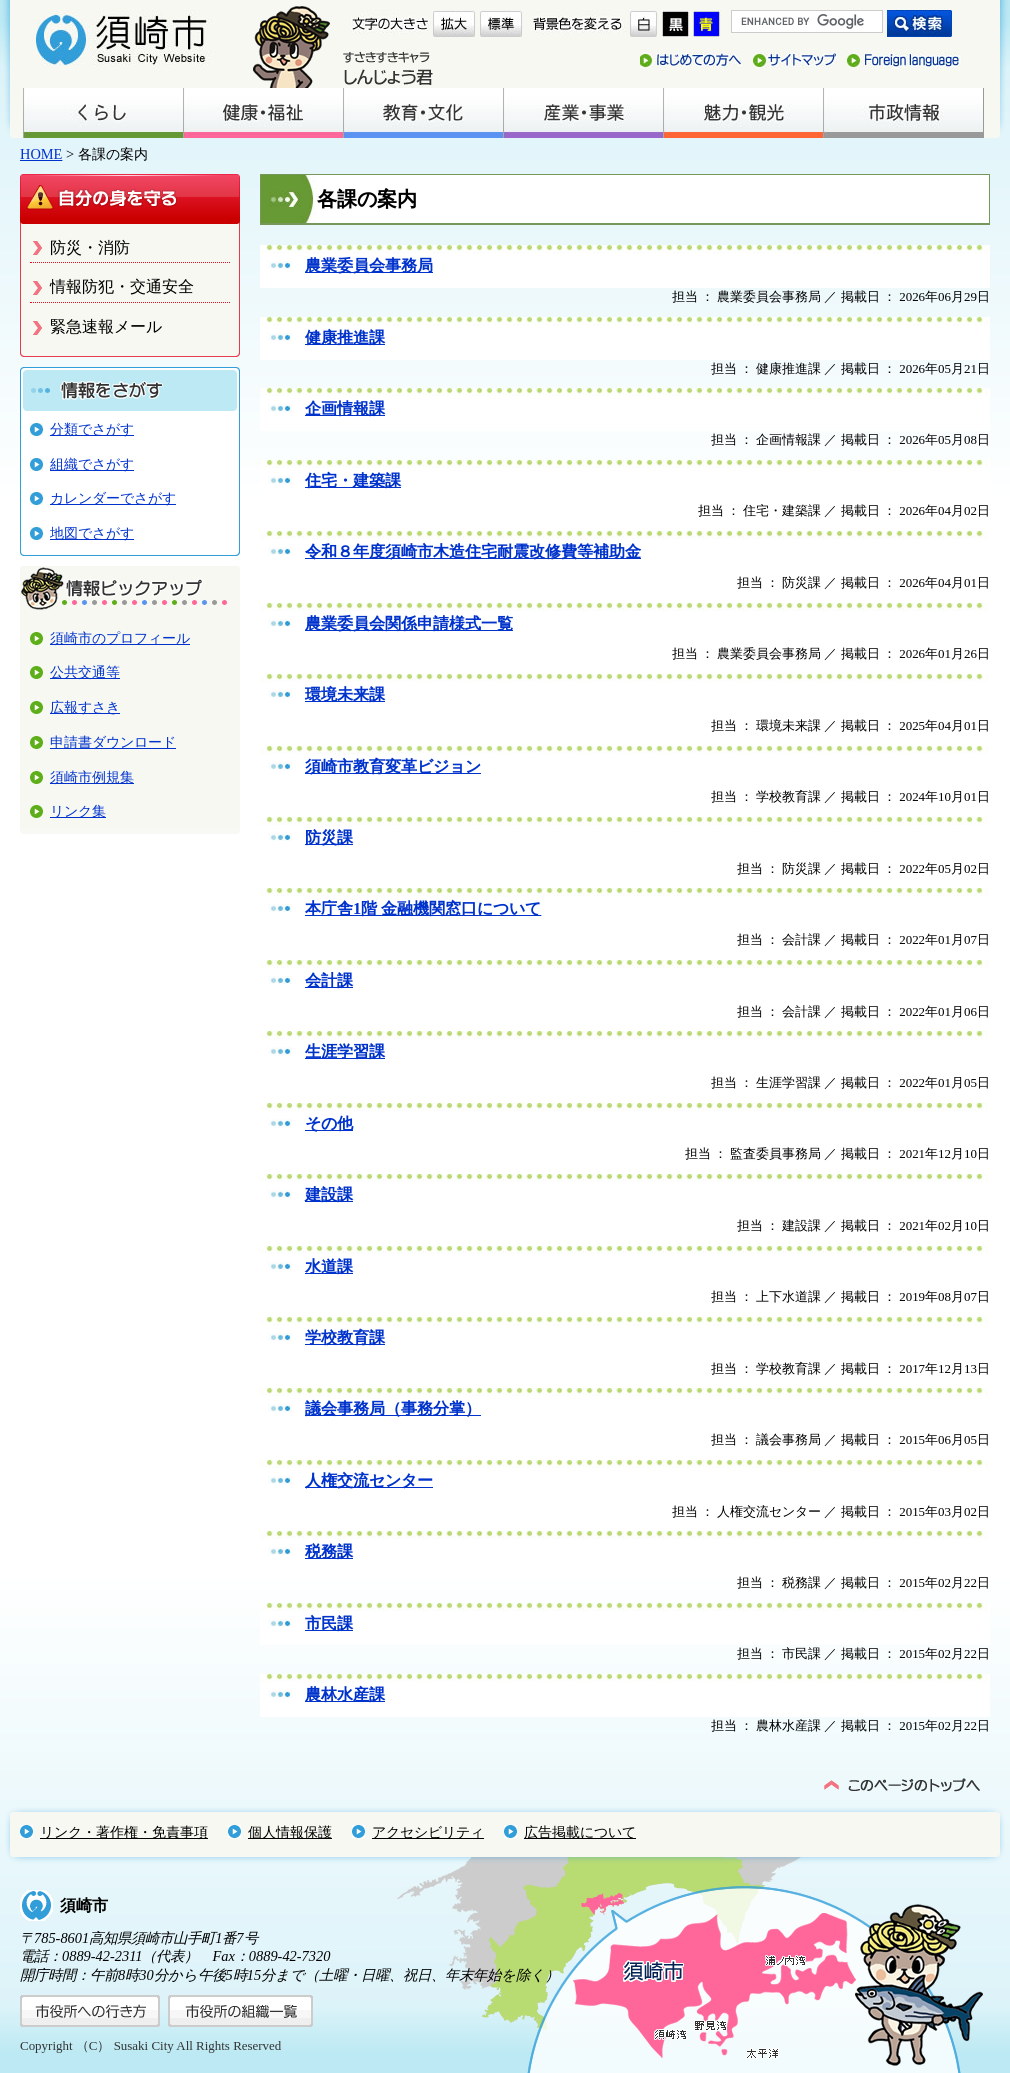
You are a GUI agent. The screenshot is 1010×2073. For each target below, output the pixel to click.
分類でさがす (92, 429)
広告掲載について (580, 1832)
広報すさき (85, 707)
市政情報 (903, 113)
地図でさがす (92, 533)
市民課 (329, 1623)
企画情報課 (345, 408)
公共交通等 (85, 672)
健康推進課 (345, 337)
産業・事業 (583, 113)
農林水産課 (345, 1694)
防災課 (329, 837)
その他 (329, 1123)
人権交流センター (369, 1480)
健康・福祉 (263, 113)
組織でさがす (92, 464)
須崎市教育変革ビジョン (393, 766)
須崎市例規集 (92, 777)
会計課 (329, 980)
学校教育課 (345, 1337)
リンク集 (78, 811)
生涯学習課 (345, 1051)
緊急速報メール (106, 326)
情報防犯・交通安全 (122, 286)
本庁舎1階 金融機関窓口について (423, 908)
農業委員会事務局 (369, 265)
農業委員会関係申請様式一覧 (409, 623)
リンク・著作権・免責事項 (124, 1832)
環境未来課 (345, 694)
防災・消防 (90, 247)
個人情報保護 (290, 1832)
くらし (103, 113)
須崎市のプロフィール (120, 638)
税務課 (329, 1551)
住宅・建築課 (353, 480)
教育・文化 (423, 113)
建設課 (329, 1194)
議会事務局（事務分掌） (393, 1408)
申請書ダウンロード (113, 742)
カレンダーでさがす (113, 498)
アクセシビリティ (428, 1832)
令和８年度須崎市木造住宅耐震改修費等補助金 (473, 551)
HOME (41, 154)
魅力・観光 (743, 113)
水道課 (329, 1266)
